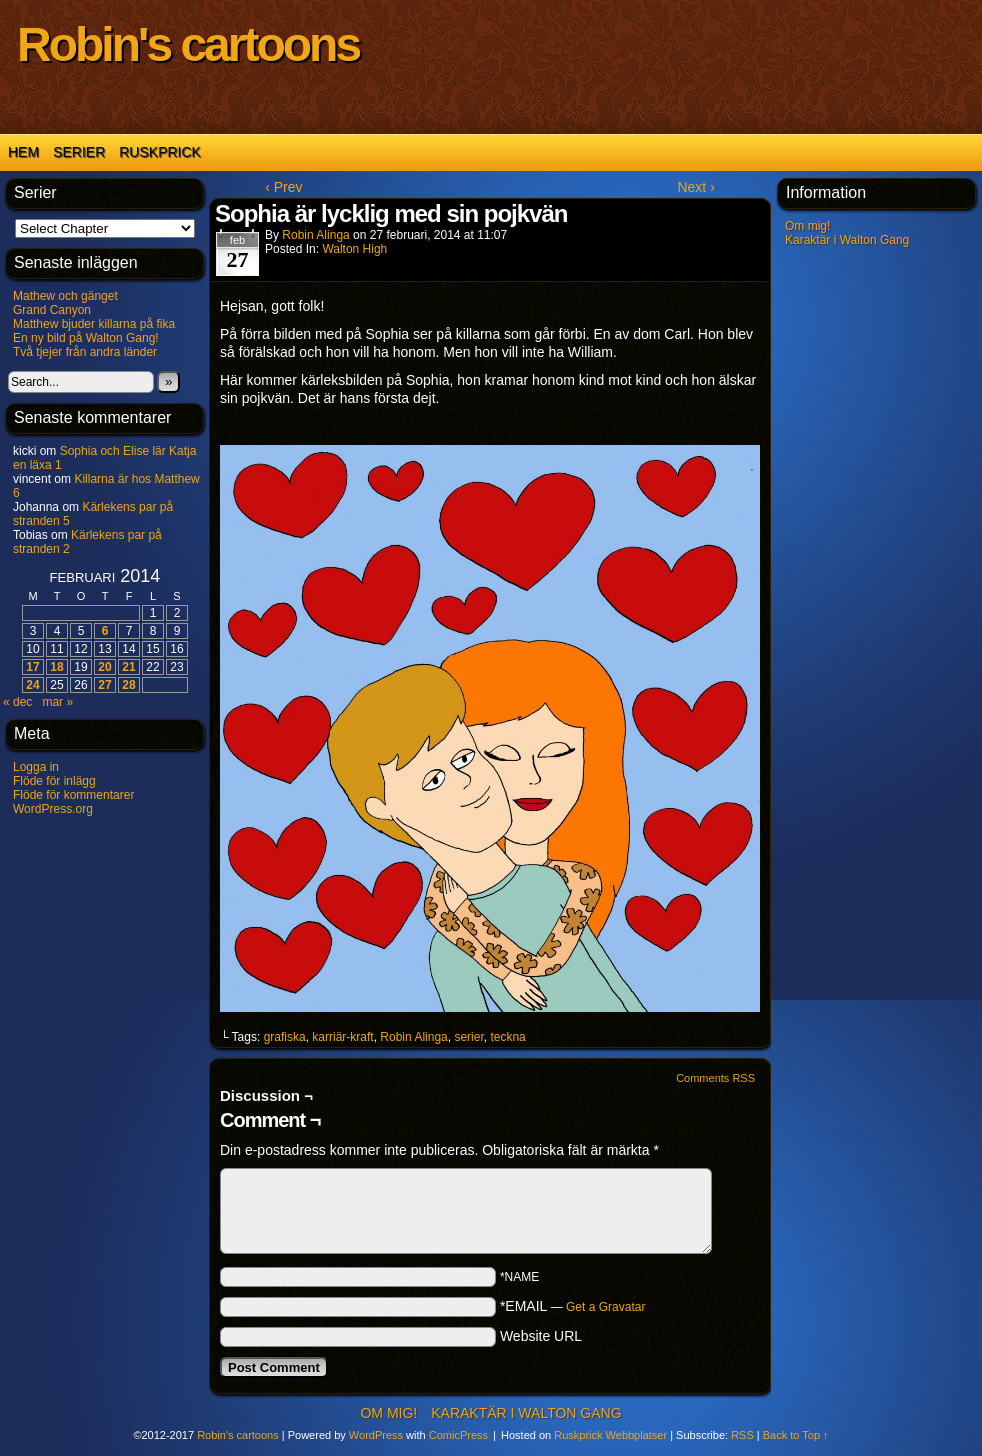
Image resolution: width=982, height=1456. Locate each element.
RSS (742, 1435)
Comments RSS (715, 1078)
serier (468, 1037)
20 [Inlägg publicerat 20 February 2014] (104, 667)
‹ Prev (283, 187)
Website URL (541, 1336)
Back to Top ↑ (796, 1435)
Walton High (354, 249)
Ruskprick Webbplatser (610, 1435)
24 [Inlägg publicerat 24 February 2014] (32, 685)
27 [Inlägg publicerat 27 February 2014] (104, 685)
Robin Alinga (315, 235)
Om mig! (807, 226)
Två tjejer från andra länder (85, 352)
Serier (79, 152)
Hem (23, 152)
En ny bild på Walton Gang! (86, 338)
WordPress (376, 1435)
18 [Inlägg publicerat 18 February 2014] (56, 667)
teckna (507, 1037)
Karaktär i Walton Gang (847, 240)
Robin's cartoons (188, 44)
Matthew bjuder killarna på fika (94, 324)
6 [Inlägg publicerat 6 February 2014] (105, 631)
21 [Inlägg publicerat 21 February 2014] (128, 667)
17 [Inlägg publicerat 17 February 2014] (32, 667)
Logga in (36, 767)
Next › (695, 187)
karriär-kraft (342, 1037)
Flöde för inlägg (54, 781)
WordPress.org (53, 809)
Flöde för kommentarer (73, 795)
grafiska (285, 1037)
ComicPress (458, 1435)
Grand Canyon (52, 310)
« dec (17, 702)
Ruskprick (160, 152)
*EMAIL (573, 1306)
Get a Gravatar (605, 1307)
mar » (57, 702)
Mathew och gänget (65, 296)
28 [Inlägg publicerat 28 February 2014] (128, 685)
